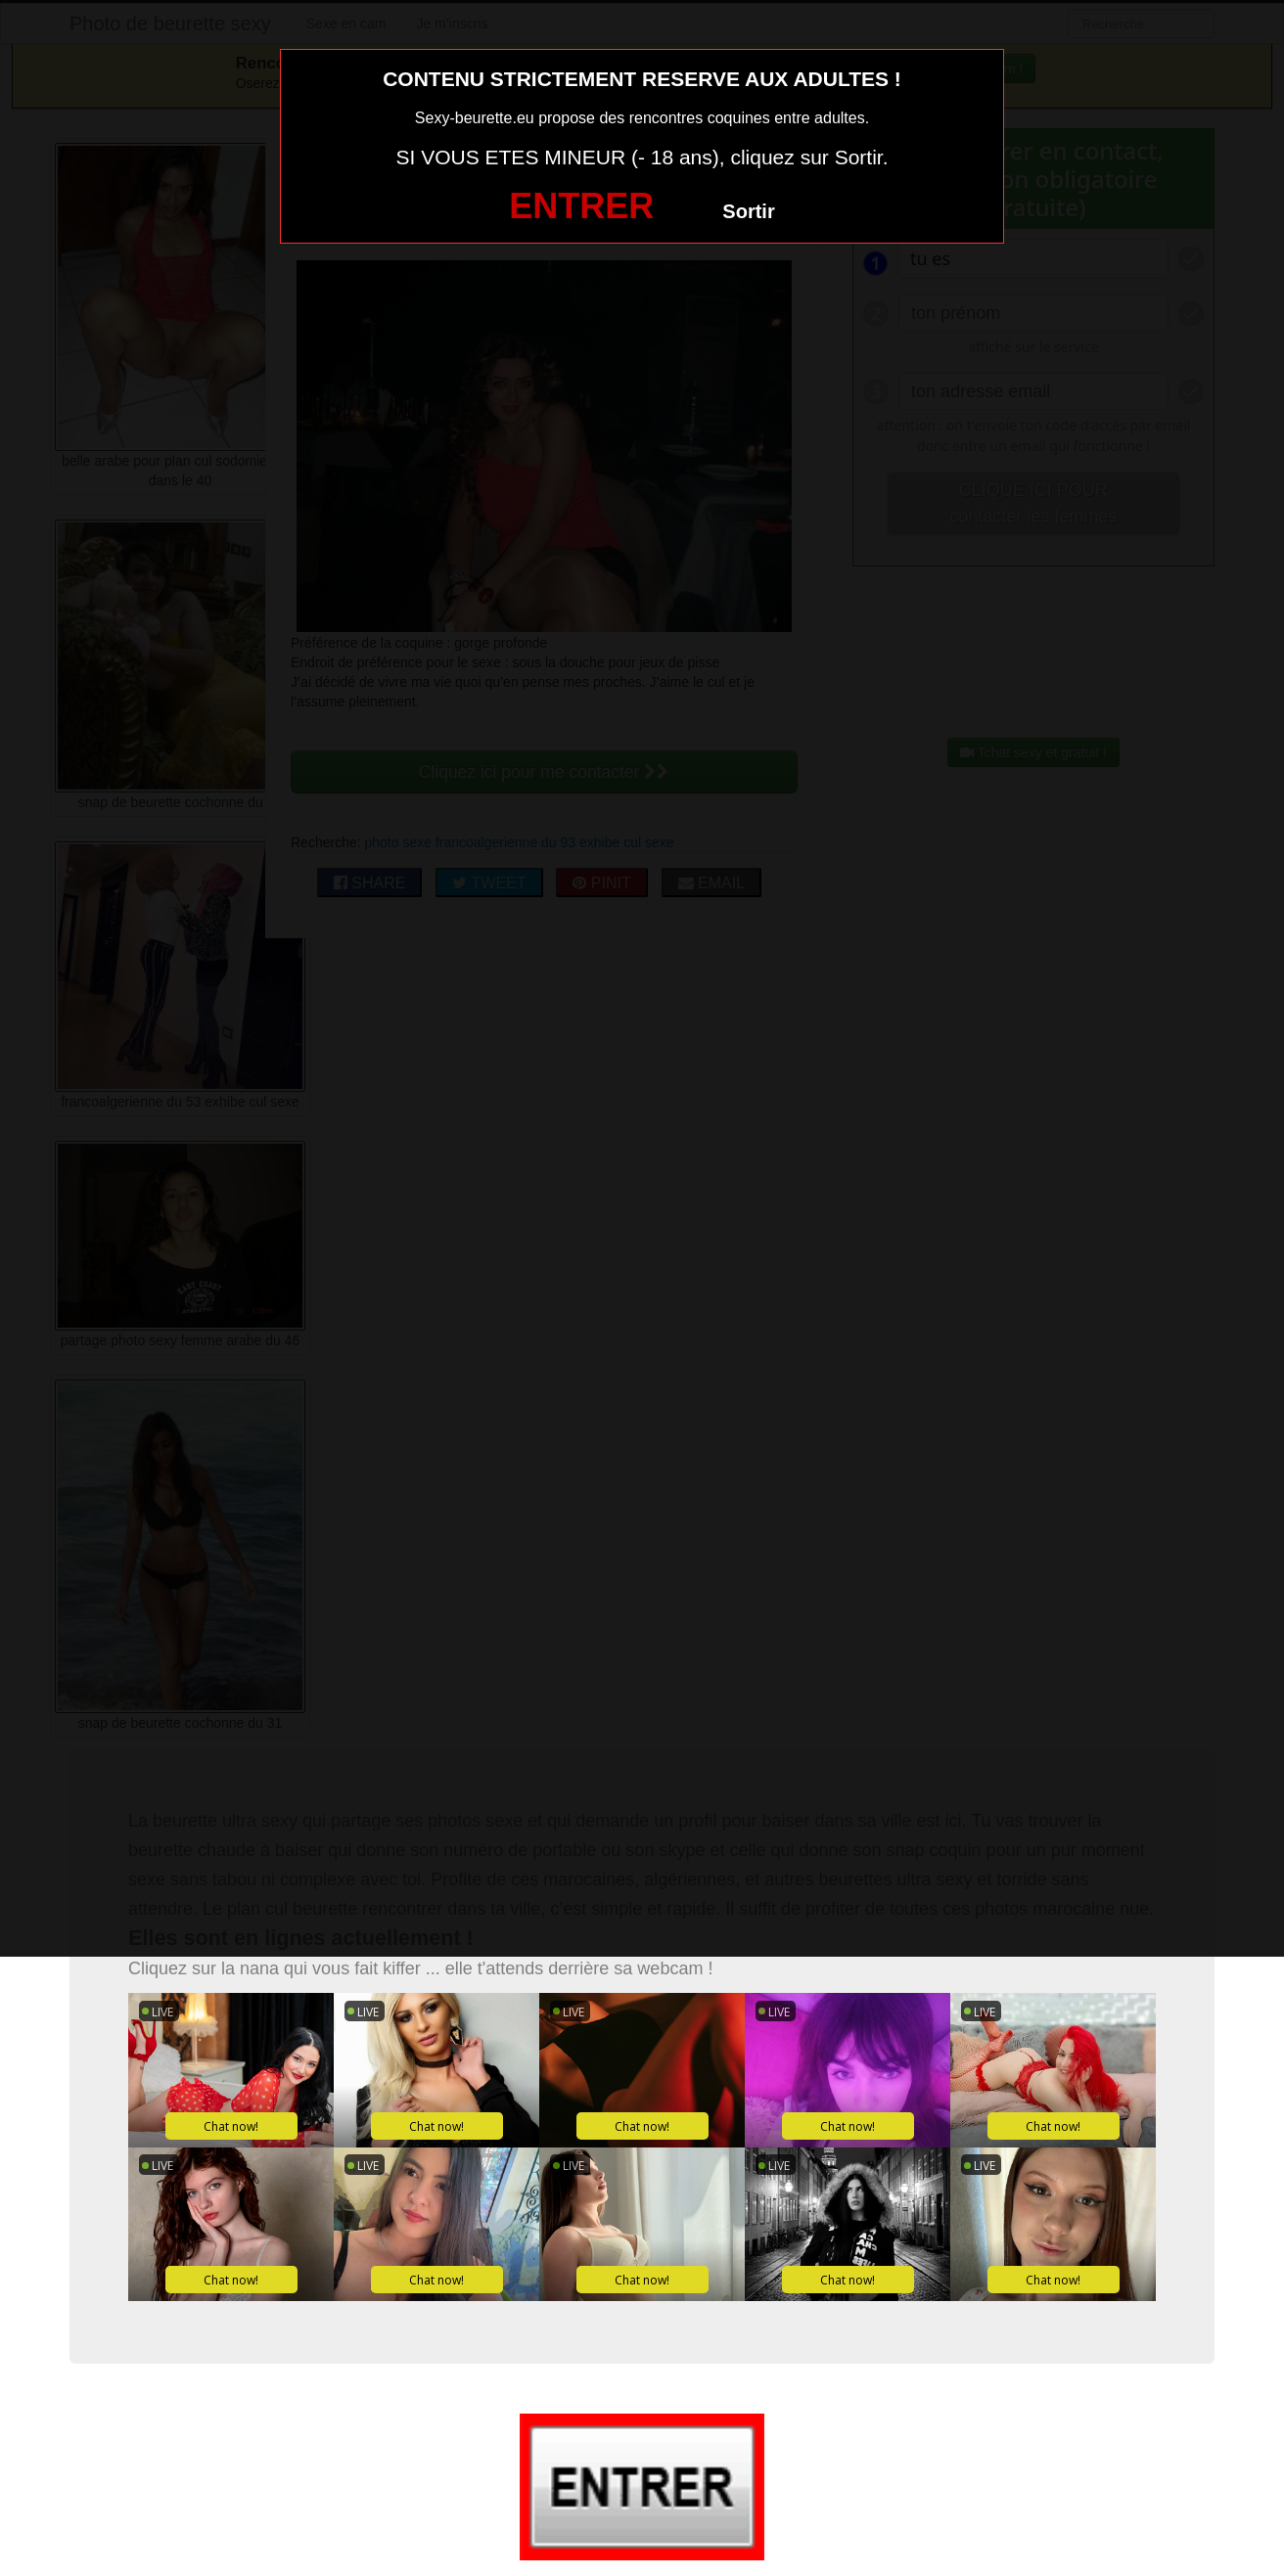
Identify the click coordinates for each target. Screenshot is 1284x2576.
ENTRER (581, 206)
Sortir (748, 211)
